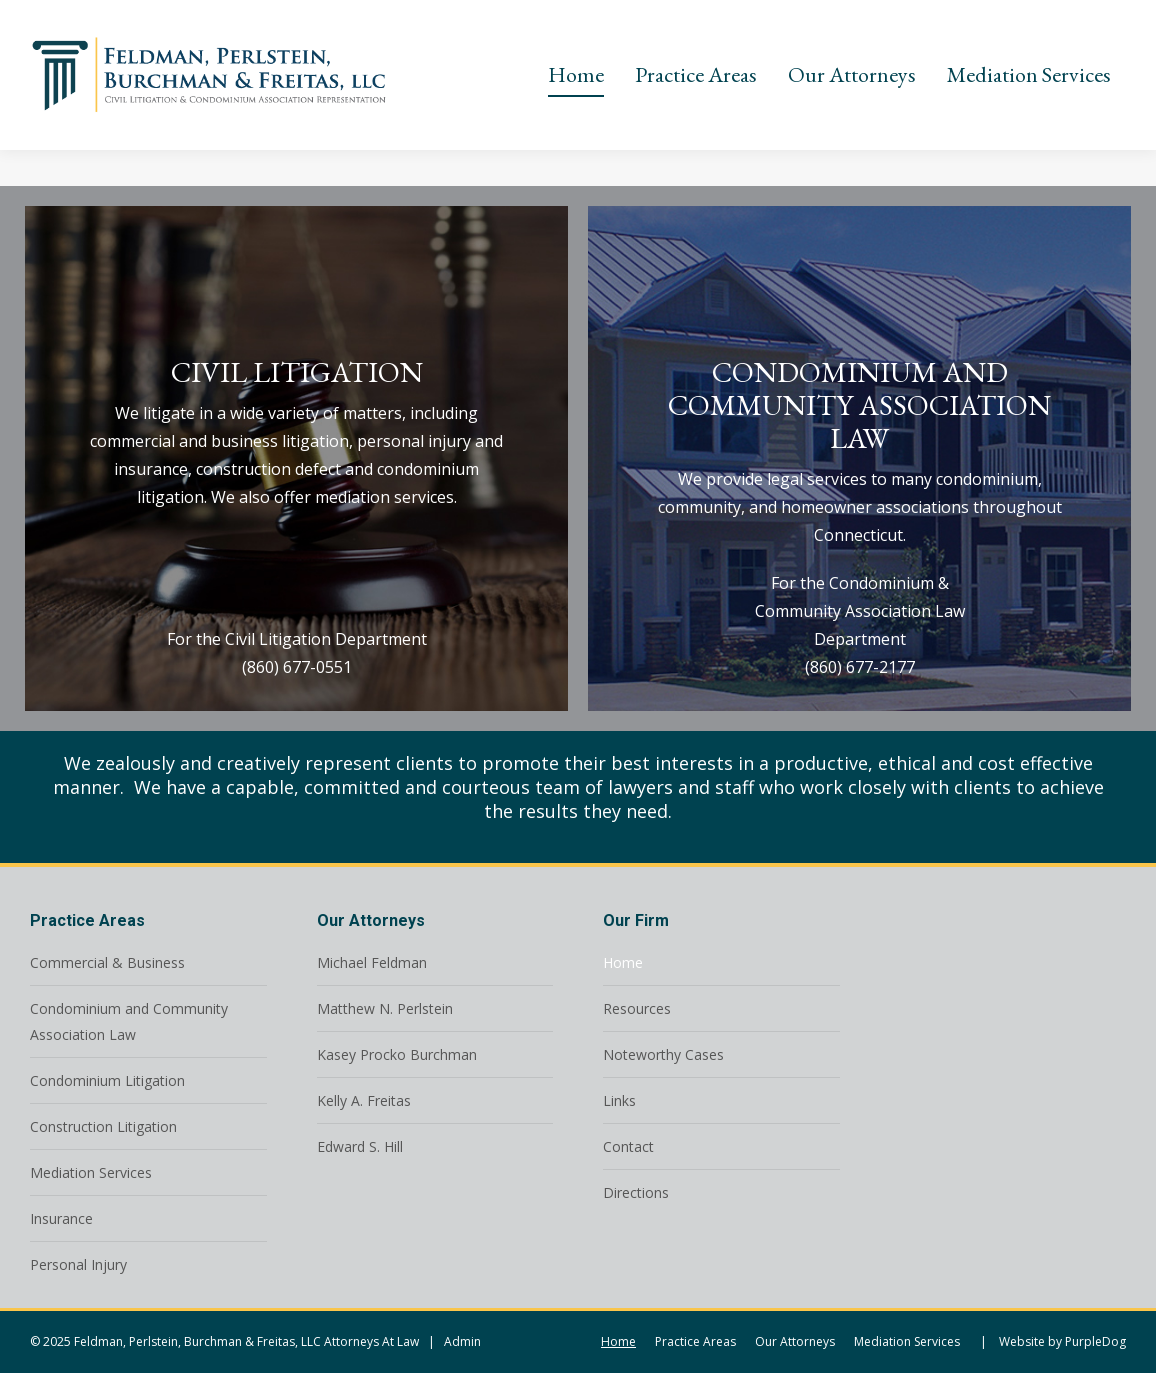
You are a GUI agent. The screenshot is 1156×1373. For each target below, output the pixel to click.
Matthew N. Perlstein (385, 1008)
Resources (637, 1008)
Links (619, 1100)
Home (623, 962)
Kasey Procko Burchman (397, 1054)
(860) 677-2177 (860, 667)
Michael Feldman (372, 962)
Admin (462, 1341)
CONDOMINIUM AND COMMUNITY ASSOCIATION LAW (859, 405)
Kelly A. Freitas (364, 1100)
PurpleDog (1095, 1341)
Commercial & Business (107, 962)
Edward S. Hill (360, 1146)
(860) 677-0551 (297, 667)
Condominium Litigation (107, 1080)
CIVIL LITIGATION (297, 372)
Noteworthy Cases (663, 1054)
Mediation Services (91, 1172)
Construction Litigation (103, 1126)
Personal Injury (78, 1264)
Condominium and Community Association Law (129, 1021)
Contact (628, 1146)
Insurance (61, 1218)
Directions (636, 1192)
